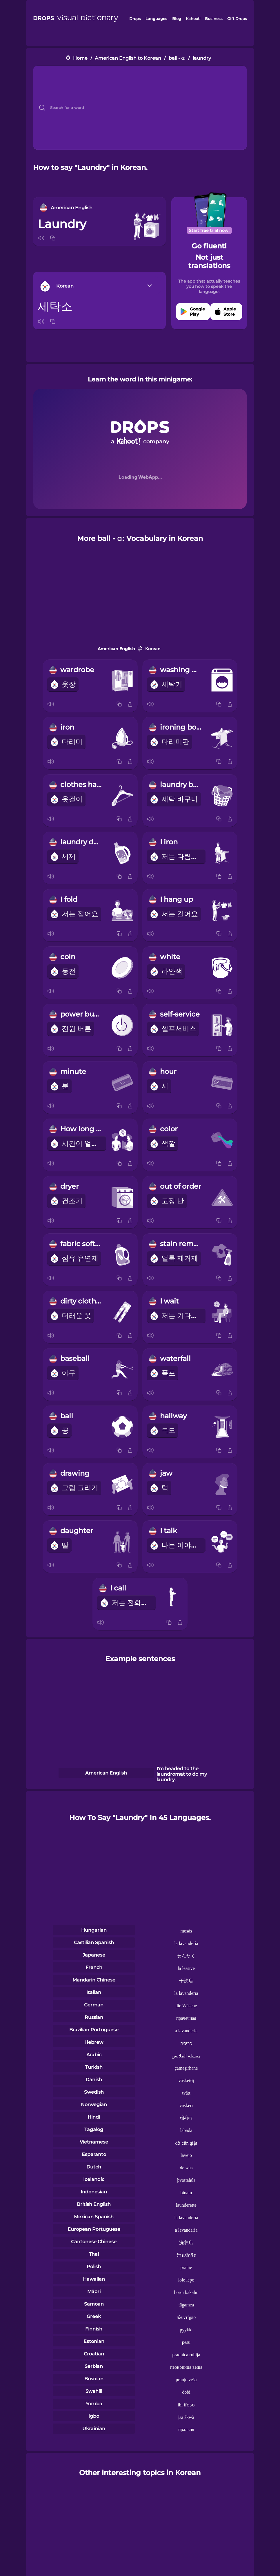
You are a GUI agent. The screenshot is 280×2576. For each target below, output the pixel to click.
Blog (176, 18)
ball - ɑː (177, 58)
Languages (156, 18)
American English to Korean (128, 58)
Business (214, 18)
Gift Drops (237, 18)
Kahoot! (193, 18)
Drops (135, 18)
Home (80, 58)
